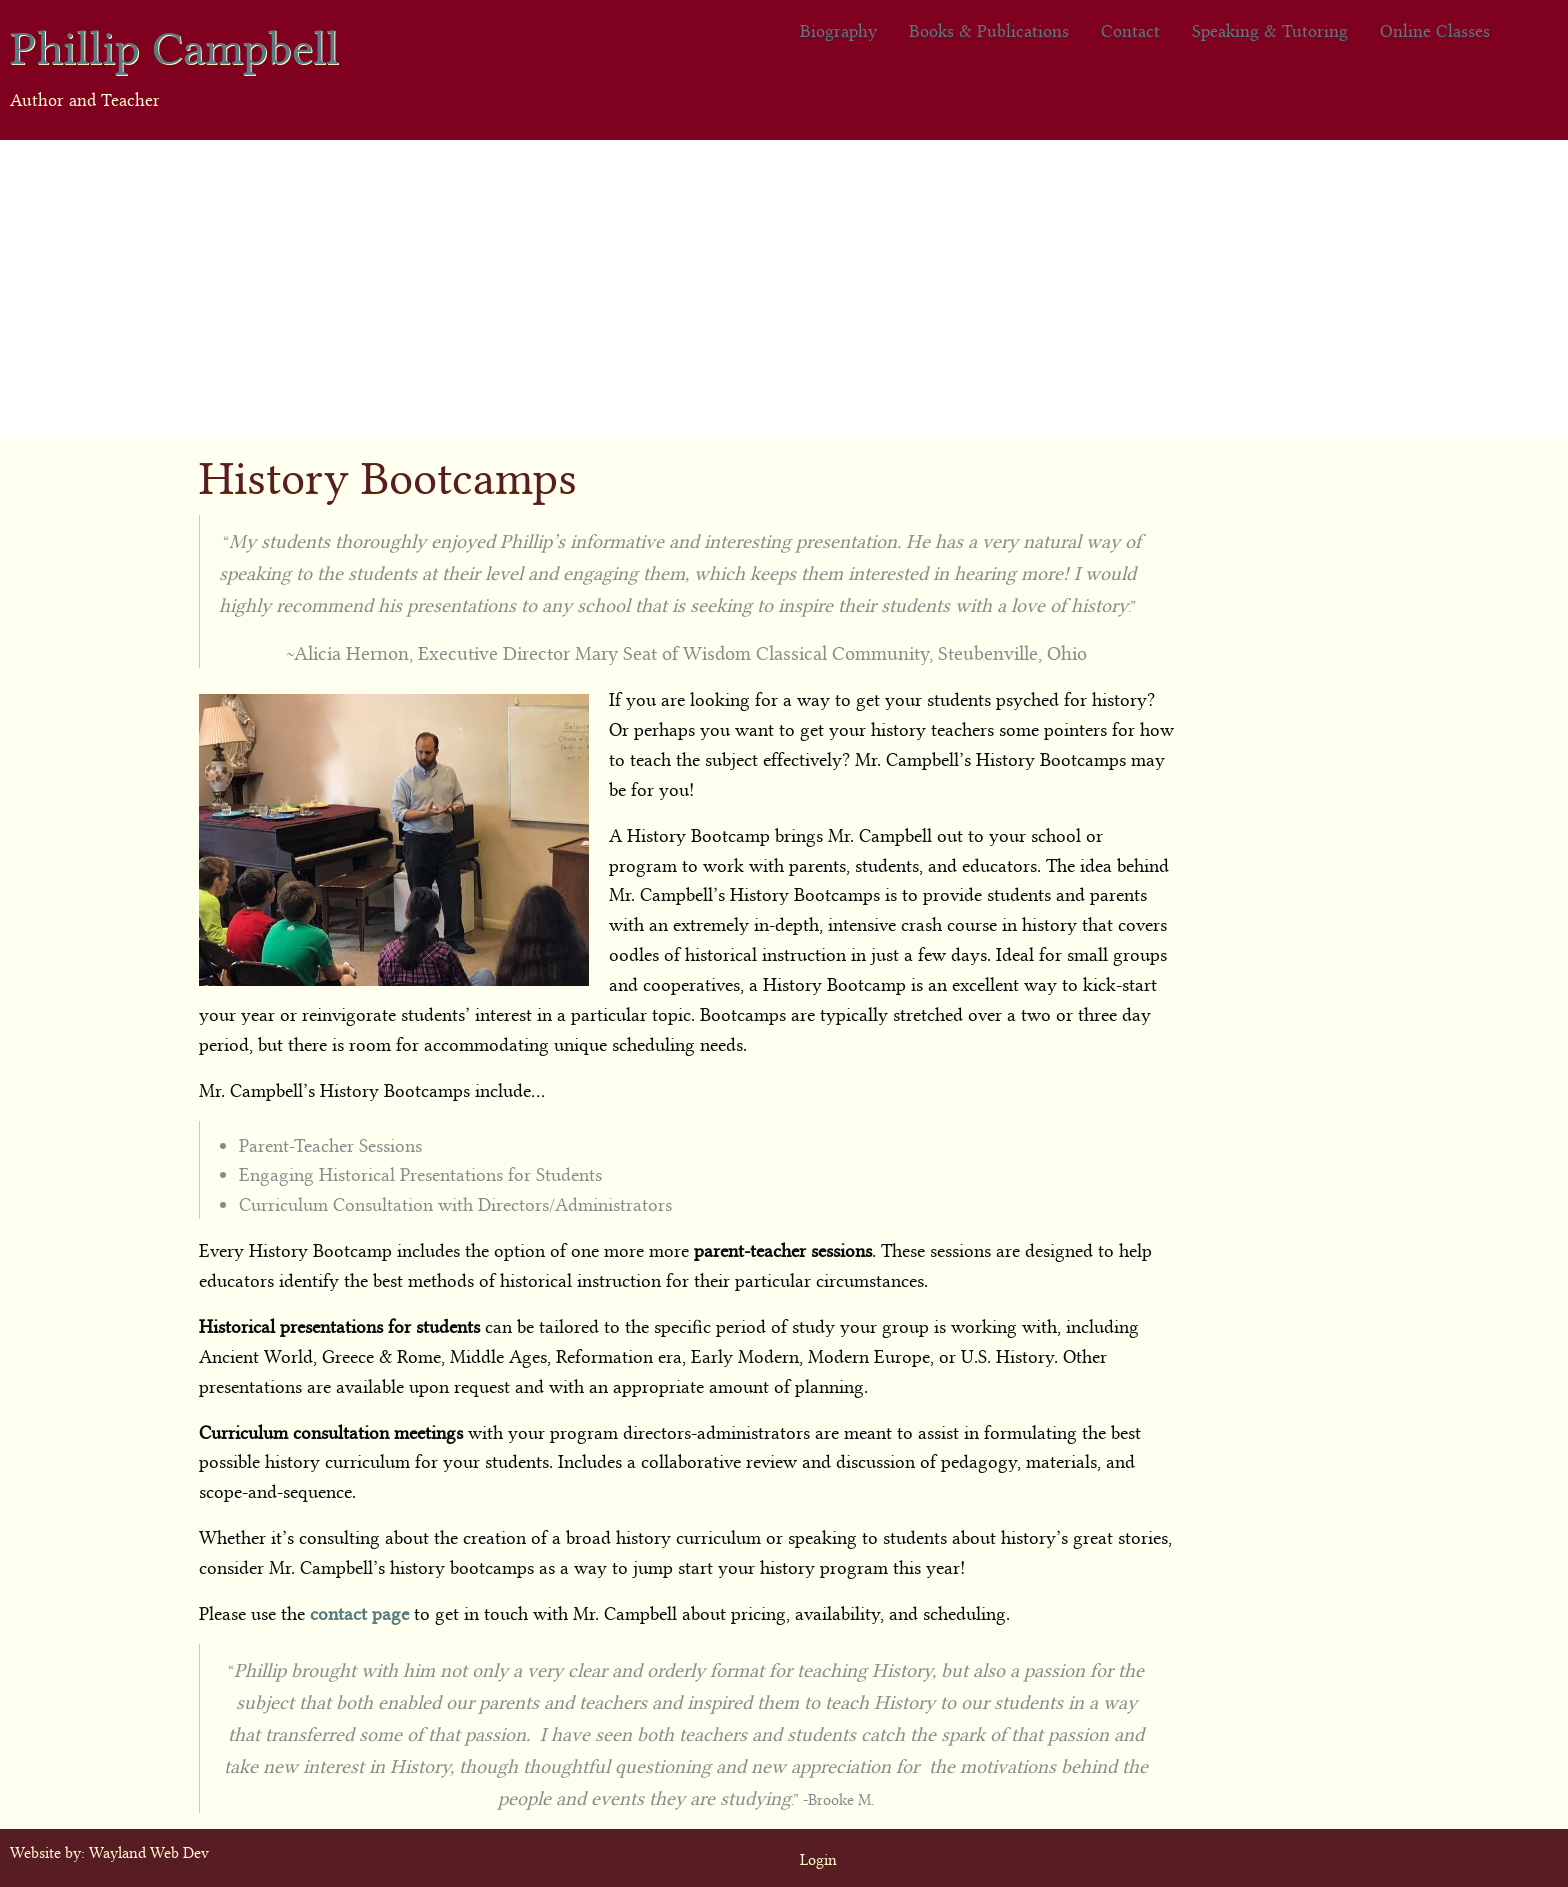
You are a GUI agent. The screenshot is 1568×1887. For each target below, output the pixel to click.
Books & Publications (989, 29)
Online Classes (1435, 29)
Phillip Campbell (174, 43)
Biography (838, 29)
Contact (1130, 29)
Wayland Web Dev (149, 1851)
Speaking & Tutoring (1270, 29)
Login (818, 1858)
